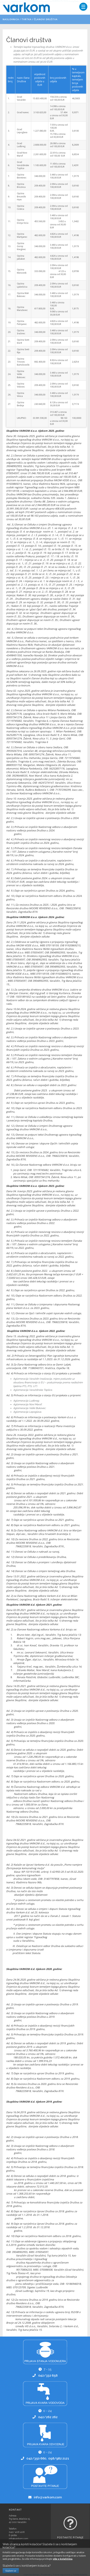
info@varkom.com (47, 2498)
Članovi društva (46, 19)
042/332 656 (48, 2376)
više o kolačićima (62, 2558)
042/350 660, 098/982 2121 (48, 2459)
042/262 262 (48, 2417)
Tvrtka (26, 19)
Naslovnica (11, 19)
